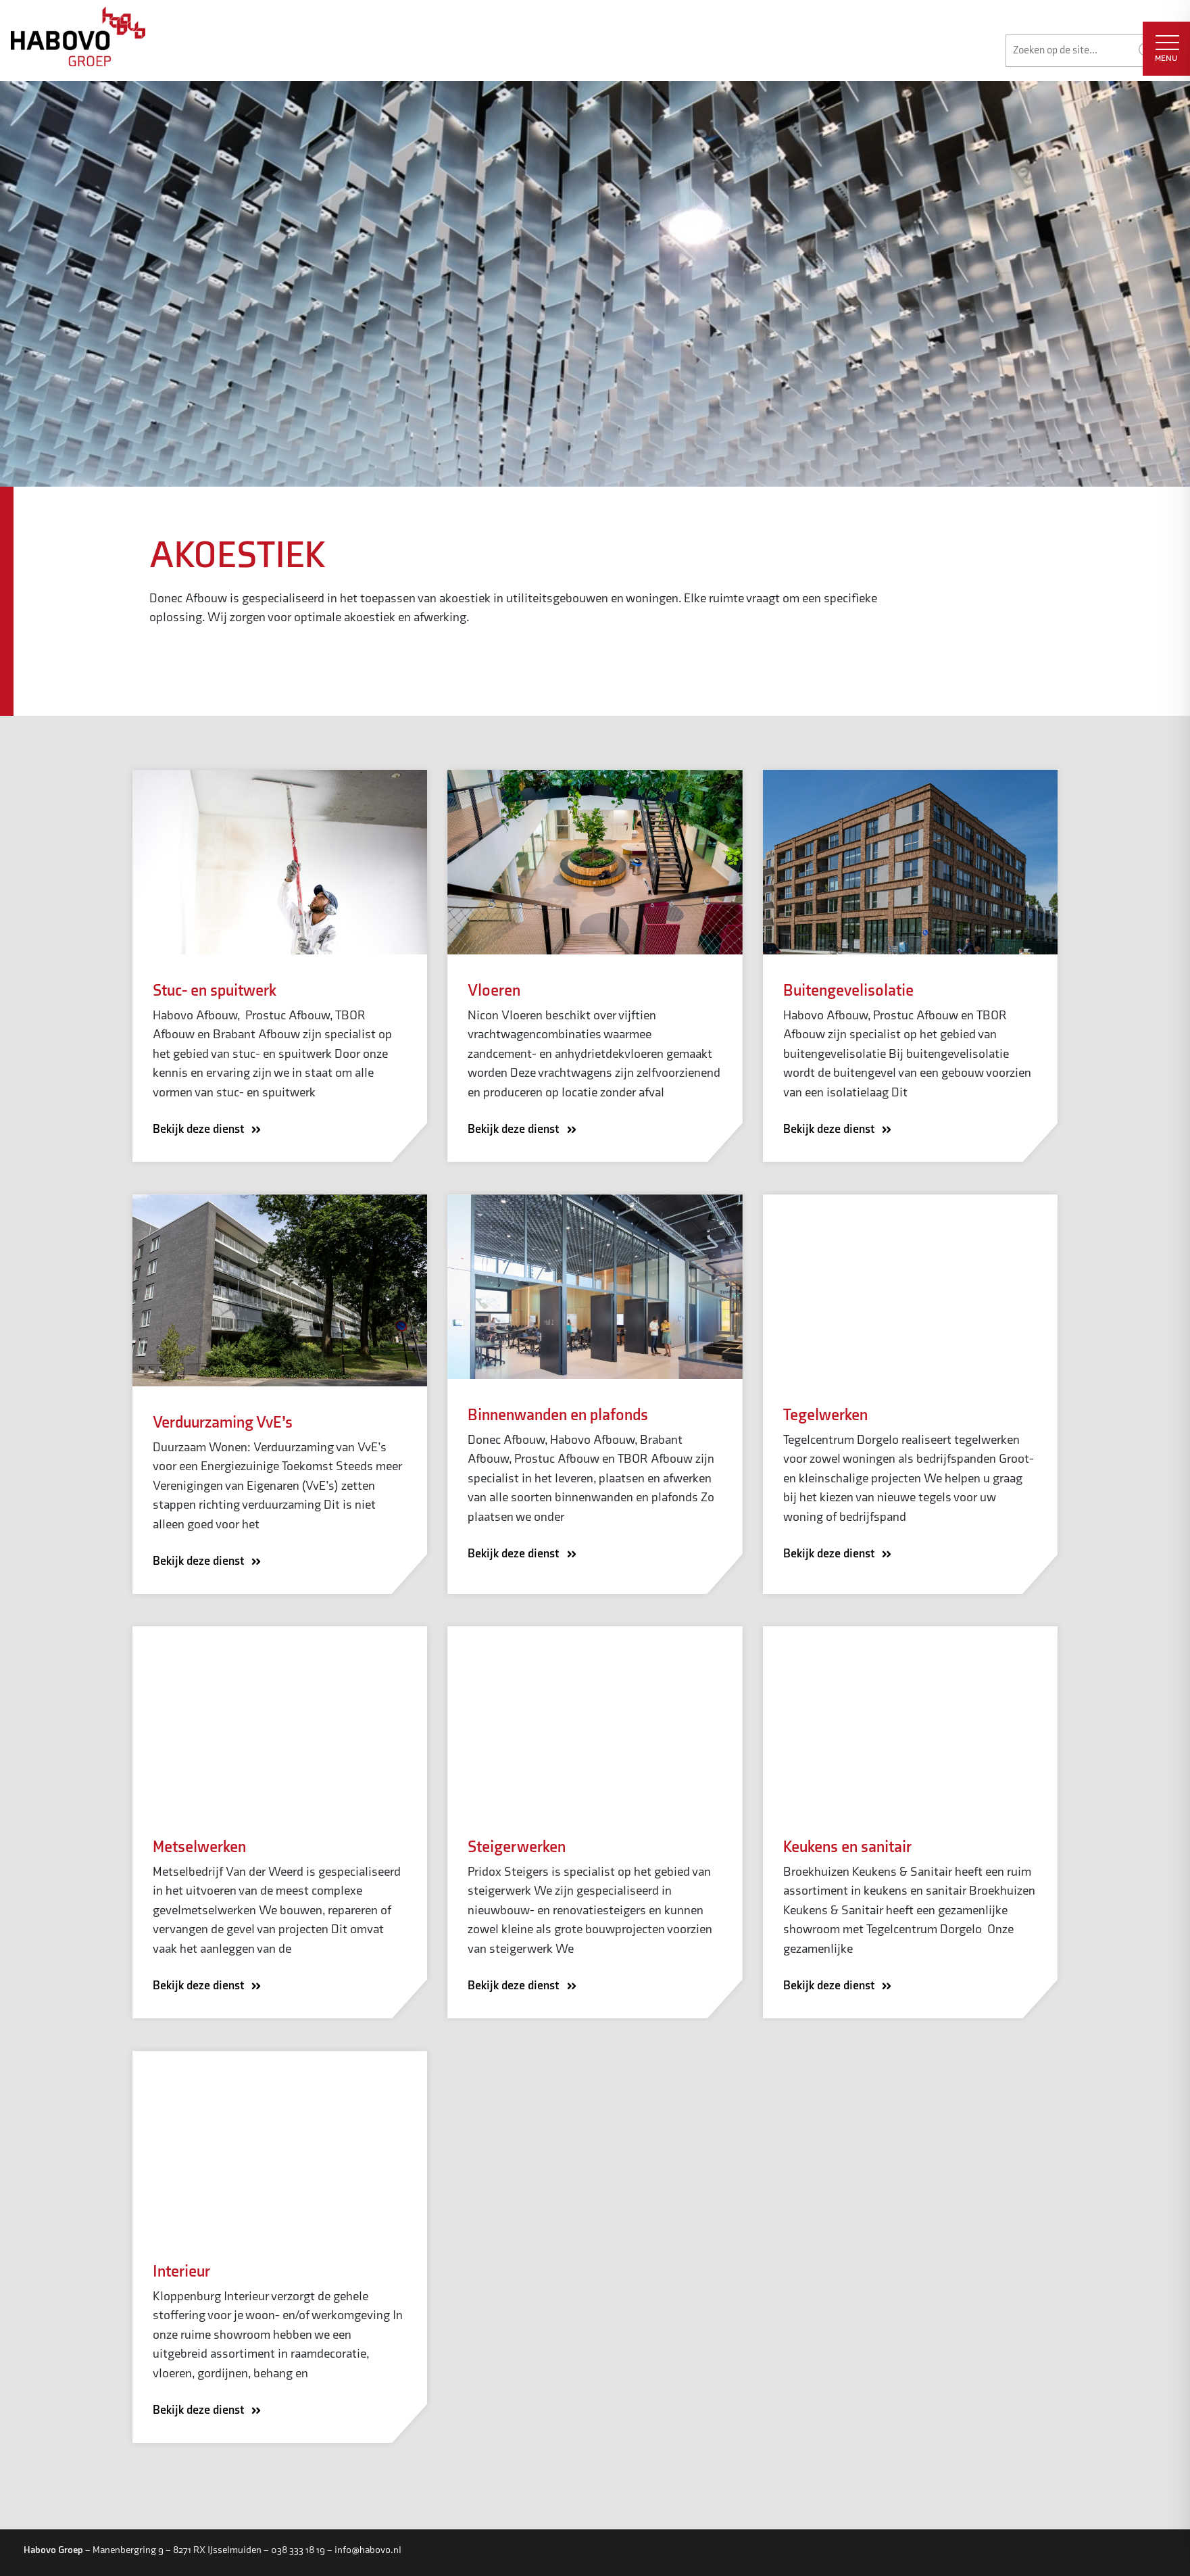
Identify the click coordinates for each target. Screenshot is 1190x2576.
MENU (1167, 49)
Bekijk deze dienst (211, 1130)
